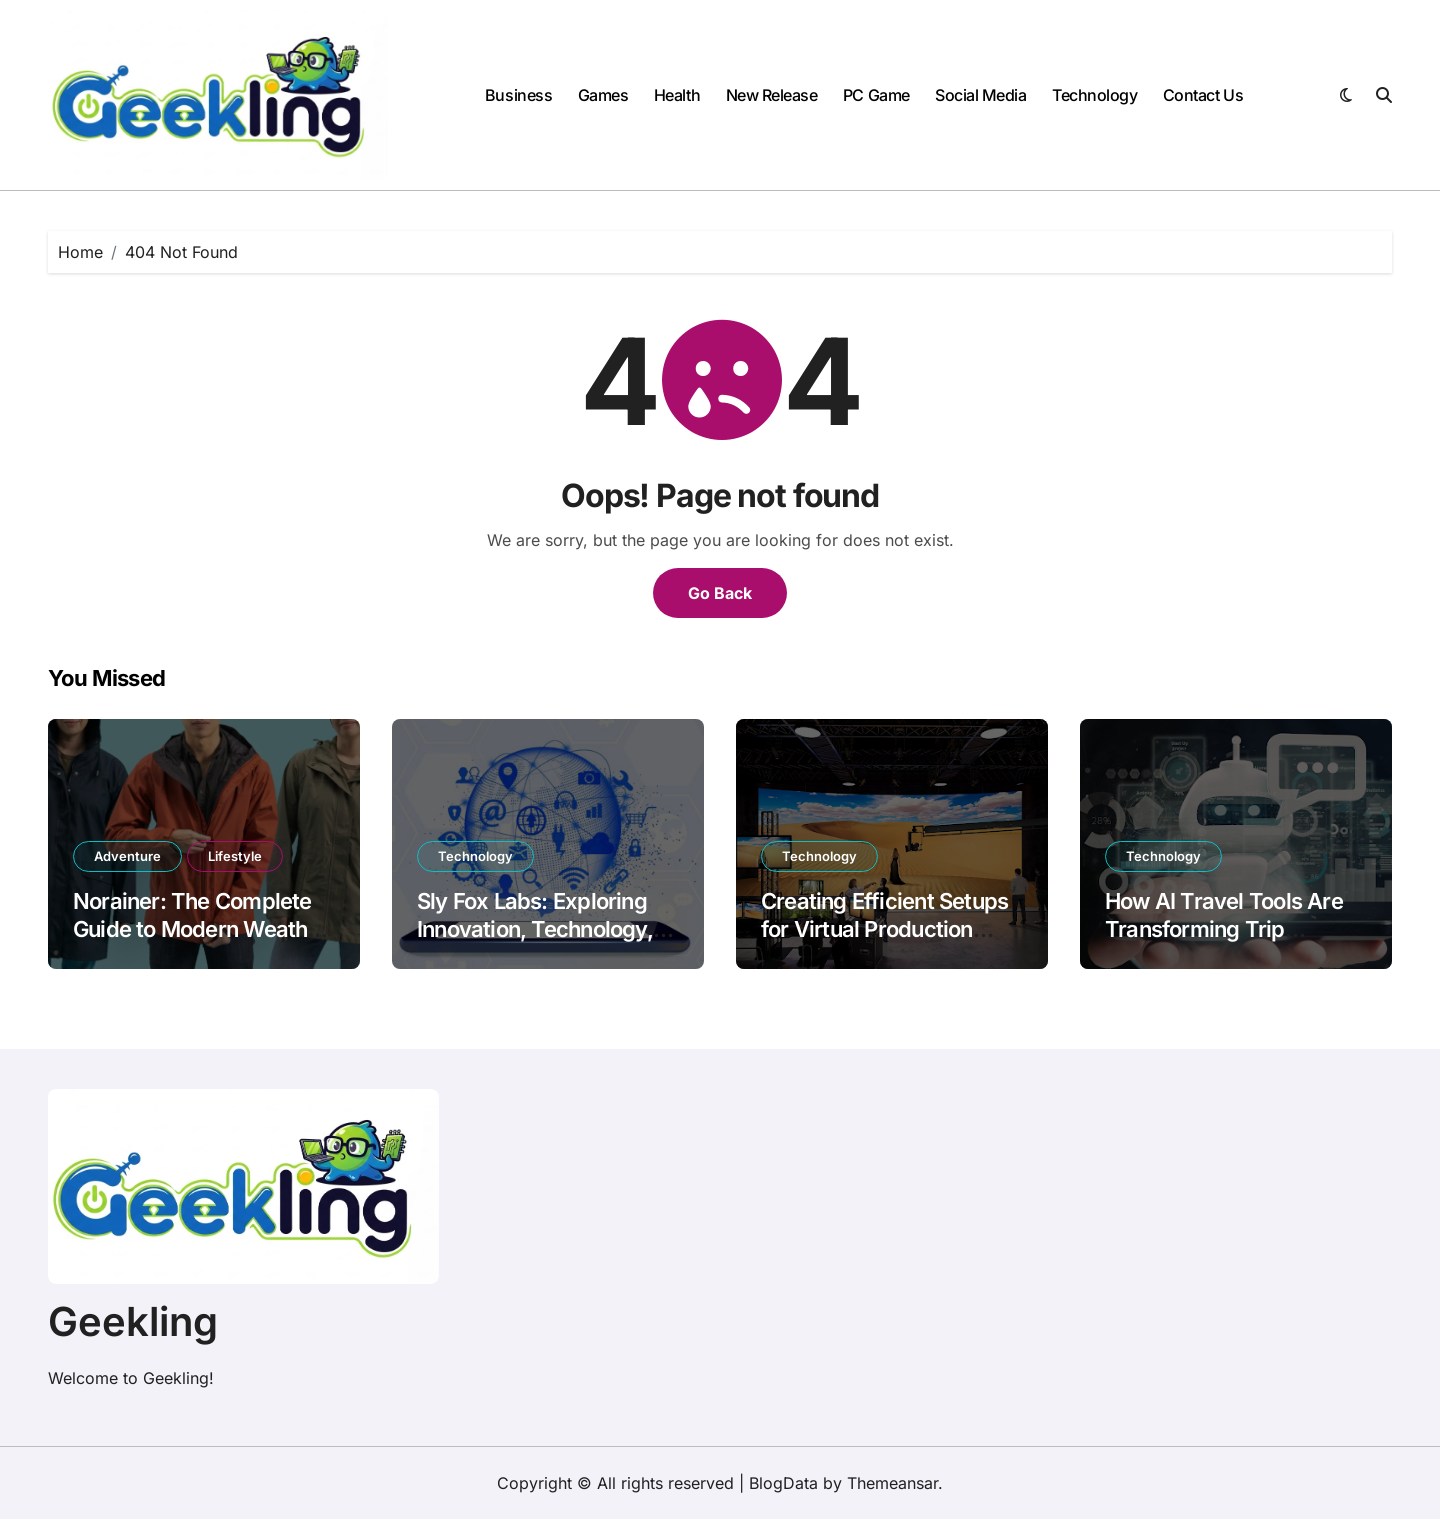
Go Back (720, 593)
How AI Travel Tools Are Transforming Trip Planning (1224, 929)
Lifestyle (235, 856)
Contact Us (1203, 95)
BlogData (783, 1483)
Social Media (980, 95)
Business (518, 95)
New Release (772, 95)
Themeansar (892, 1483)
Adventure (127, 856)
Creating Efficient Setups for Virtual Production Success (884, 929)
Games (603, 95)
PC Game (876, 95)
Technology (1094, 95)
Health (677, 95)
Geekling (133, 1321)
